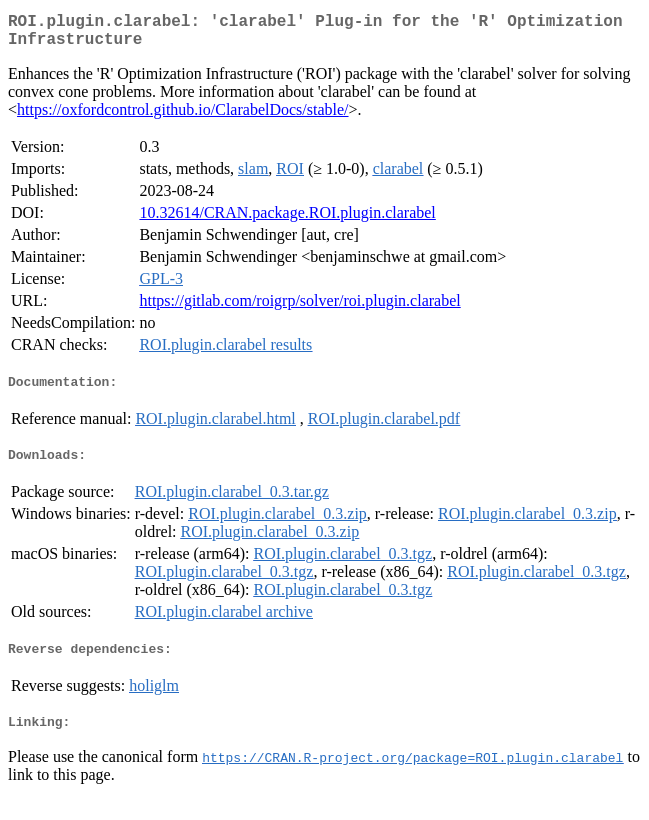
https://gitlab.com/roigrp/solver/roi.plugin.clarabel (299, 308)
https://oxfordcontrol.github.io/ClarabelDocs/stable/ (183, 117)
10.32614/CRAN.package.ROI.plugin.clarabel (287, 220)
